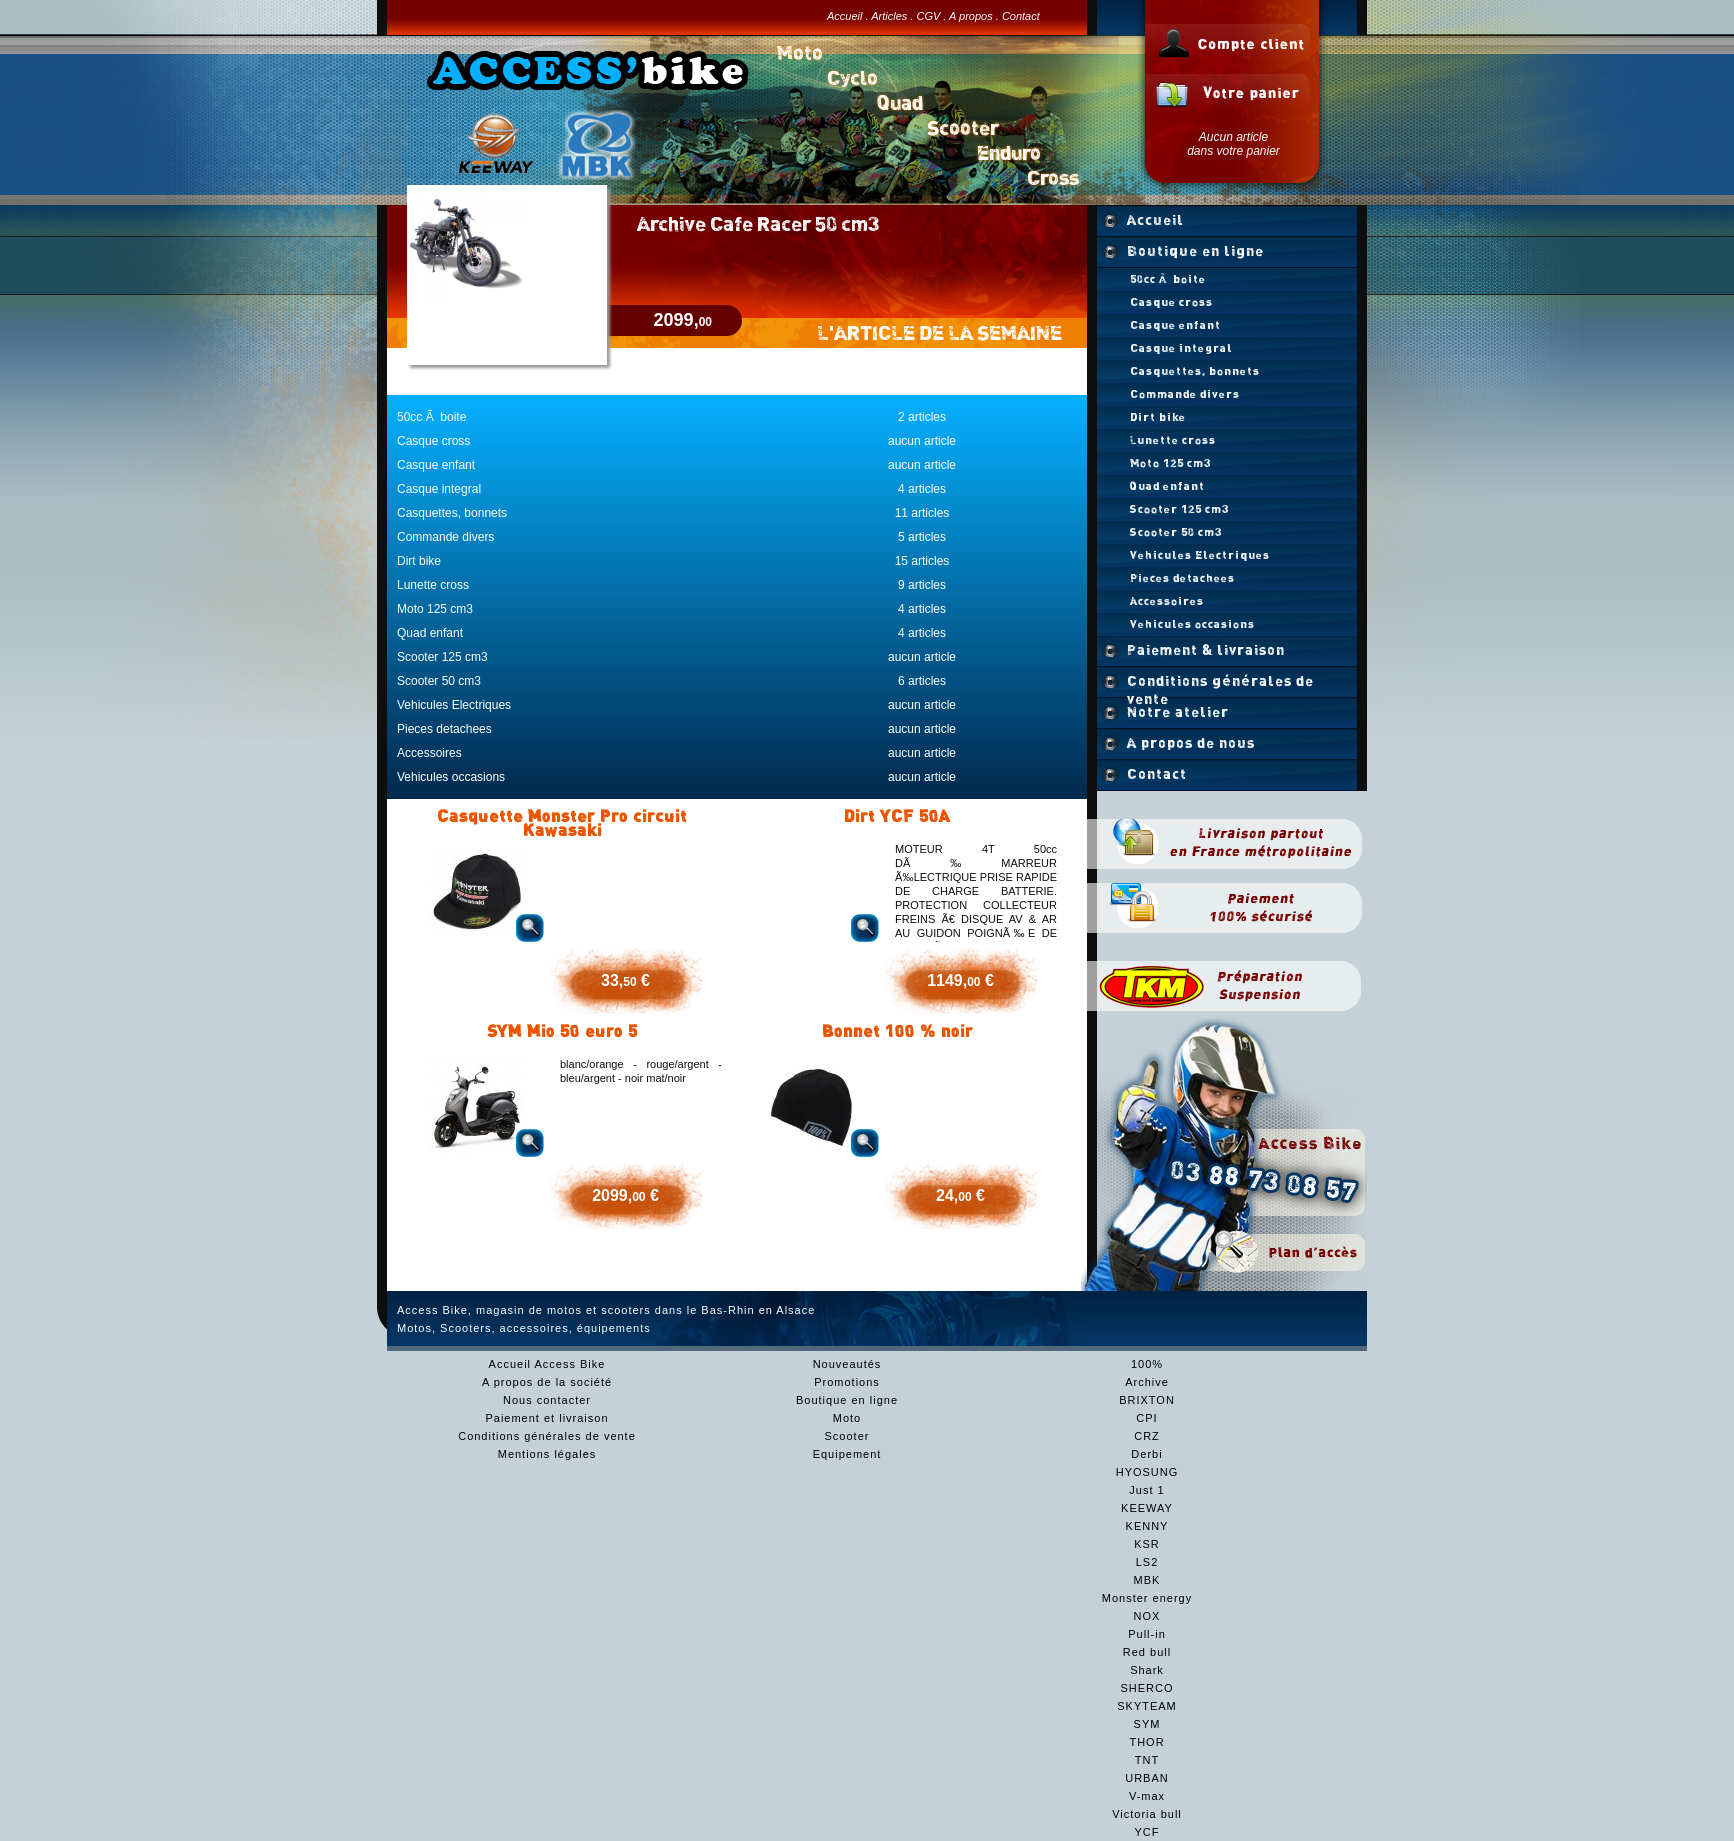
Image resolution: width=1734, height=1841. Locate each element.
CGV (928, 16)
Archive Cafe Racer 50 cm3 (758, 223)
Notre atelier (1178, 712)
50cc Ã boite (431, 417)
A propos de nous (1191, 743)
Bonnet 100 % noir (897, 1031)
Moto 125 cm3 (435, 609)
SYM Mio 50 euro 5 (562, 1031)
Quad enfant (430, 633)
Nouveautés (847, 1364)
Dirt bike (419, 561)
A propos (971, 16)
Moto (847, 1418)
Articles (889, 16)
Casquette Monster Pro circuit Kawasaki (562, 823)
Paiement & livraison (1206, 650)
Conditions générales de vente (1220, 685)
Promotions (847, 1382)
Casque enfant (436, 465)
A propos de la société (547, 1382)
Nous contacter (547, 1400)
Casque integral (439, 489)
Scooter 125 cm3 (442, 657)
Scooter (847, 1436)
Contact (1021, 16)
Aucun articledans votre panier (1233, 144)
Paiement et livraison (546, 1418)
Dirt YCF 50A (897, 816)
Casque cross (433, 441)
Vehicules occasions (451, 777)
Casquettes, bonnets (452, 513)
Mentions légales (547, 1454)
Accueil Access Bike (547, 1364)
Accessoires (429, 753)
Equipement (847, 1454)
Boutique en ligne (1195, 251)
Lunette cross (433, 585)
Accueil (844, 16)
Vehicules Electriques (454, 705)
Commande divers (445, 537)
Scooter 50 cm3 (439, 681)
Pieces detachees (444, 729)
